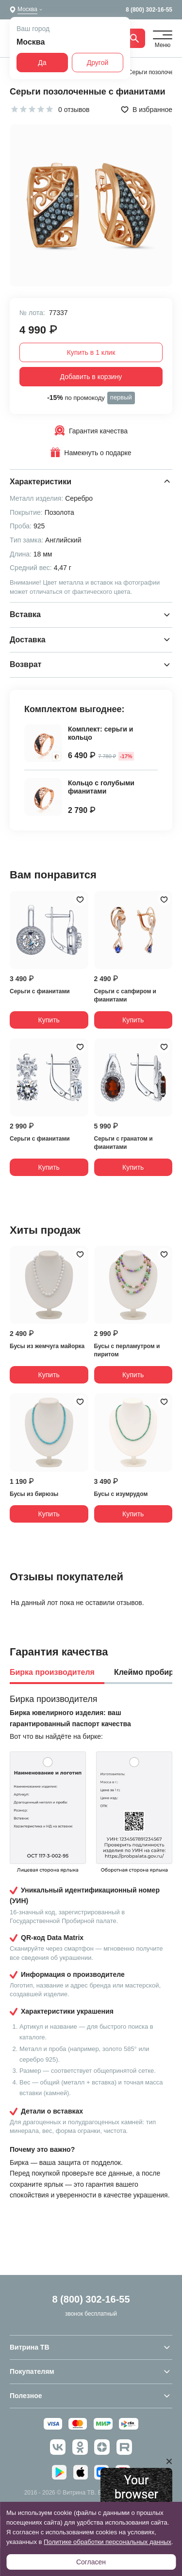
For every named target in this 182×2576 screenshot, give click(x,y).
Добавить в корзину (91, 377)
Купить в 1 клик (91, 352)
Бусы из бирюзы (34, 1494)
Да (42, 62)
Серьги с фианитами (40, 991)
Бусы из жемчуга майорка (47, 1346)
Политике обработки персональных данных (107, 2541)
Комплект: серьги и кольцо (100, 733)
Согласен (91, 2562)
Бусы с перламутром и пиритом (127, 1350)
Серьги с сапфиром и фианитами (125, 995)
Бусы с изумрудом (121, 1494)
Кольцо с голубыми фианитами (101, 787)
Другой (98, 62)
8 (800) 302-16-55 (149, 9)
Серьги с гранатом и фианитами (123, 1142)
